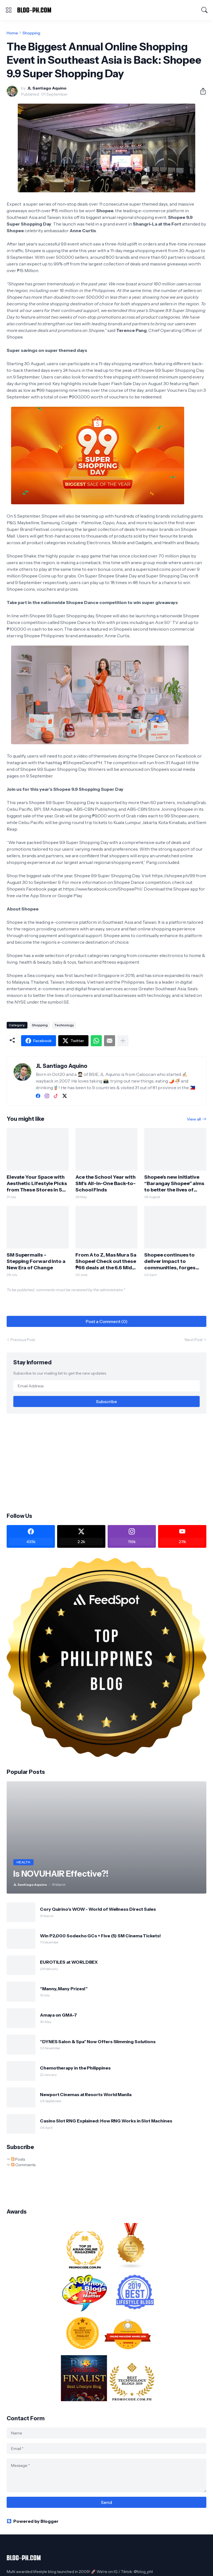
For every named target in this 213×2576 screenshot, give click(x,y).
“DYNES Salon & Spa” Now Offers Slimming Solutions (98, 2041)
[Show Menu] (8, 10)
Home (12, 32)
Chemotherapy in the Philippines (75, 2068)
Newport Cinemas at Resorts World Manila (85, 2094)
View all (194, 1119)
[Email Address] (106, 1385)
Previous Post (23, 1339)
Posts (18, 2159)
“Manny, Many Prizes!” (64, 1988)
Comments (23, 2164)
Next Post (193, 1339)
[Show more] (122, 1040)
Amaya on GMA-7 (58, 2015)
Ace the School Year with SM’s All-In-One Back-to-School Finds (105, 1183)
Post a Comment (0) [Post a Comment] (107, 1321)
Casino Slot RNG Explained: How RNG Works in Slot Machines (106, 2121)
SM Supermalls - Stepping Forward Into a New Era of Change (36, 1261)
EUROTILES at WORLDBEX (69, 1962)
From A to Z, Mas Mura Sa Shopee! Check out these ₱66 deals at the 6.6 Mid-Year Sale (105, 1261)
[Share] (200, 91)
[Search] (204, 10)
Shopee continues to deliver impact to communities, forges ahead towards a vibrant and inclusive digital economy (174, 1261)
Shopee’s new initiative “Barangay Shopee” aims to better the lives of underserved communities (174, 1183)
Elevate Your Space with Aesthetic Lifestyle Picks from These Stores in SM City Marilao (37, 1183)
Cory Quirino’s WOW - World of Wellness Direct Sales (98, 1909)
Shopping (31, 32)
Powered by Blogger (33, 2521)
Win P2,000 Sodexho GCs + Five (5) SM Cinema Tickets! (100, 1935)
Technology (64, 1025)
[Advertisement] (106, 1462)
